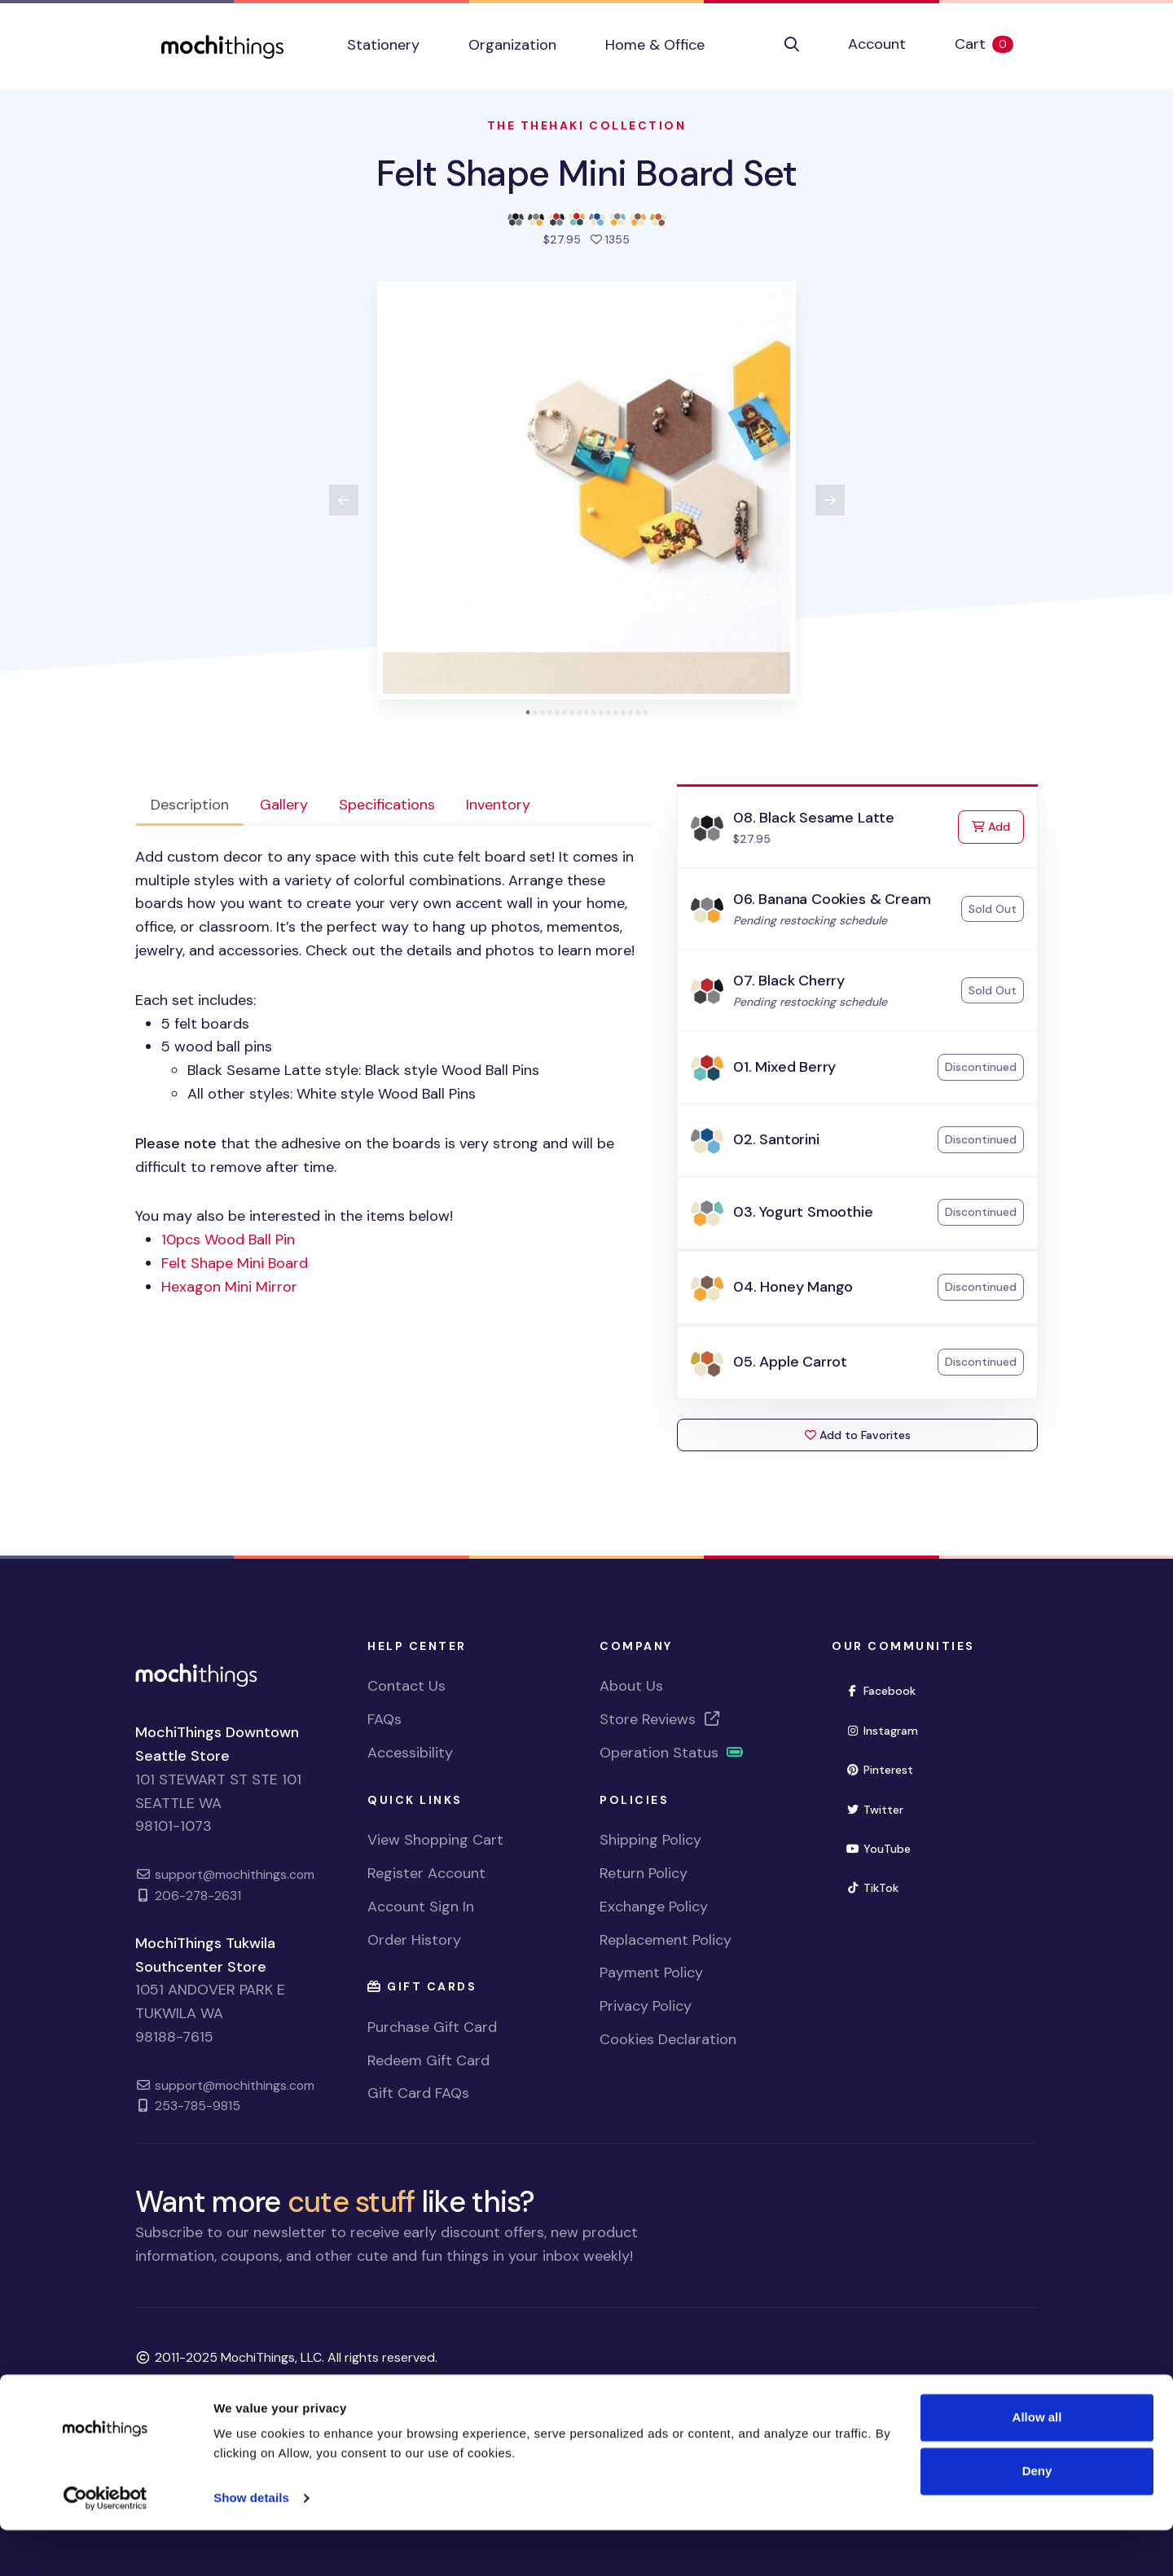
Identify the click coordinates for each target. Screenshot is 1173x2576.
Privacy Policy (646, 2006)
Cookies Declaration (668, 2039)
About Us (631, 1686)
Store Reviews (661, 1719)
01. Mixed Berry (784, 1067)
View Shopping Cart (435, 1840)
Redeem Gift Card (428, 2060)
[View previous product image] (343, 500)
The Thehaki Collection (586, 125)
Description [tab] (190, 804)
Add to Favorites (858, 1435)
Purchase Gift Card (432, 2027)
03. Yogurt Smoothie (803, 1212)
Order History (414, 1940)
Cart (996, 44)
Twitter (874, 1809)
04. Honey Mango (793, 1287)
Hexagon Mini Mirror (229, 1287)
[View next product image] (830, 500)
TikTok (872, 1887)
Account (877, 44)
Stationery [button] (383, 45)
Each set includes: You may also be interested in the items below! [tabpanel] (393, 1072)
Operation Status (672, 1752)
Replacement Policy (665, 1940)
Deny (1037, 2516)
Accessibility (410, 1752)
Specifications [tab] (387, 804)
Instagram (882, 1730)
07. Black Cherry (789, 980)
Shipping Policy (650, 1840)
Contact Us (406, 1686)
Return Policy (644, 1873)
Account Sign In (420, 1906)
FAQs (384, 1719)
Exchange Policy (654, 1906)
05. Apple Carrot (790, 1361)
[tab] (528, 712)
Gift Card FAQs (418, 2093)
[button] (792, 45)
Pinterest (879, 1769)
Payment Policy (651, 1972)
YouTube (878, 1848)
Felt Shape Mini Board (234, 1263)
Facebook (881, 1690)
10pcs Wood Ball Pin (228, 1239)
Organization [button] (512, 45)
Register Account (426, 1873)
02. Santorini (776, 1139)
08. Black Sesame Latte (813, 817)
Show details (251, 2544)
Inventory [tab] (498, 804)
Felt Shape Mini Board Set (586, 173)
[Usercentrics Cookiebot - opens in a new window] (105, 2544)
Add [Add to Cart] (998, 825)
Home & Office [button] (655, 45)
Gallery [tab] (284, 804)
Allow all (1037, 2463)
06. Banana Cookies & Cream (831, 899)
